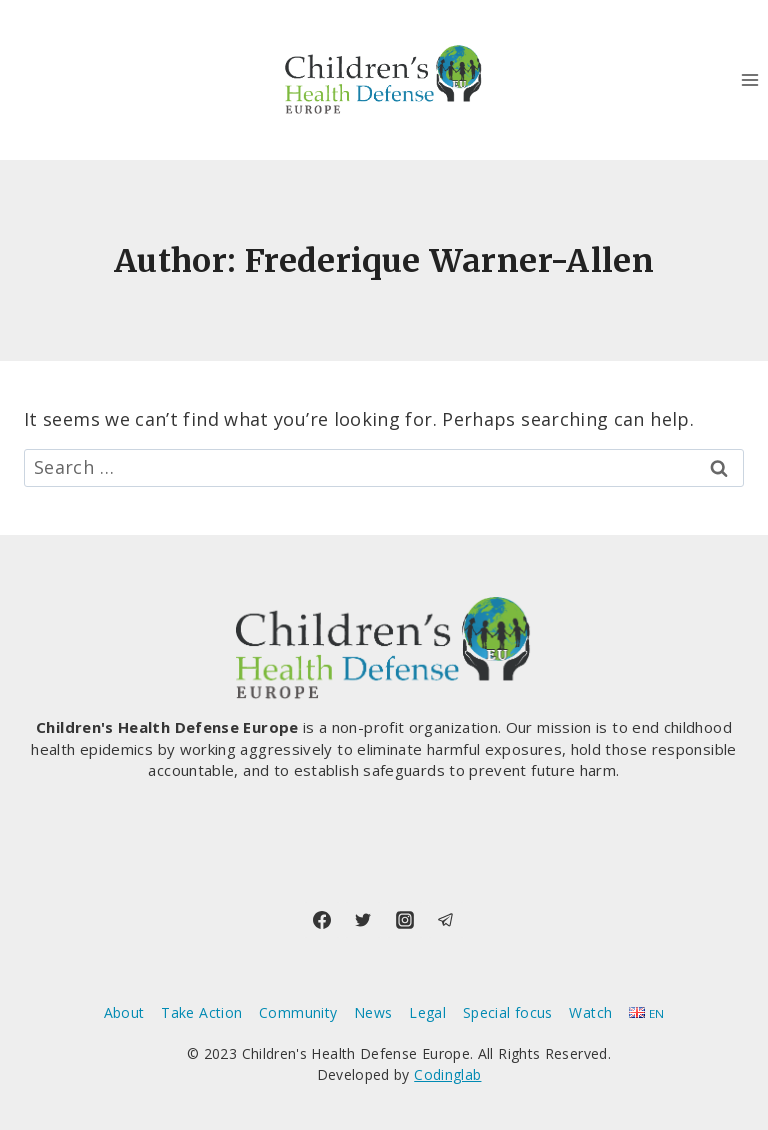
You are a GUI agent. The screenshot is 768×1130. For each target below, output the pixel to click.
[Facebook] (322, 920)
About (124, 1012)
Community (298, 1012)
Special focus (508, 1012)
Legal (427, 1012)
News (373, 1012)
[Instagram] (405, 920)
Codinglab (447, 1074)
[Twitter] (363, 920)
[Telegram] (446, 920)
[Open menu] (749, 79)
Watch (590, 1012)
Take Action (201, 1012)
